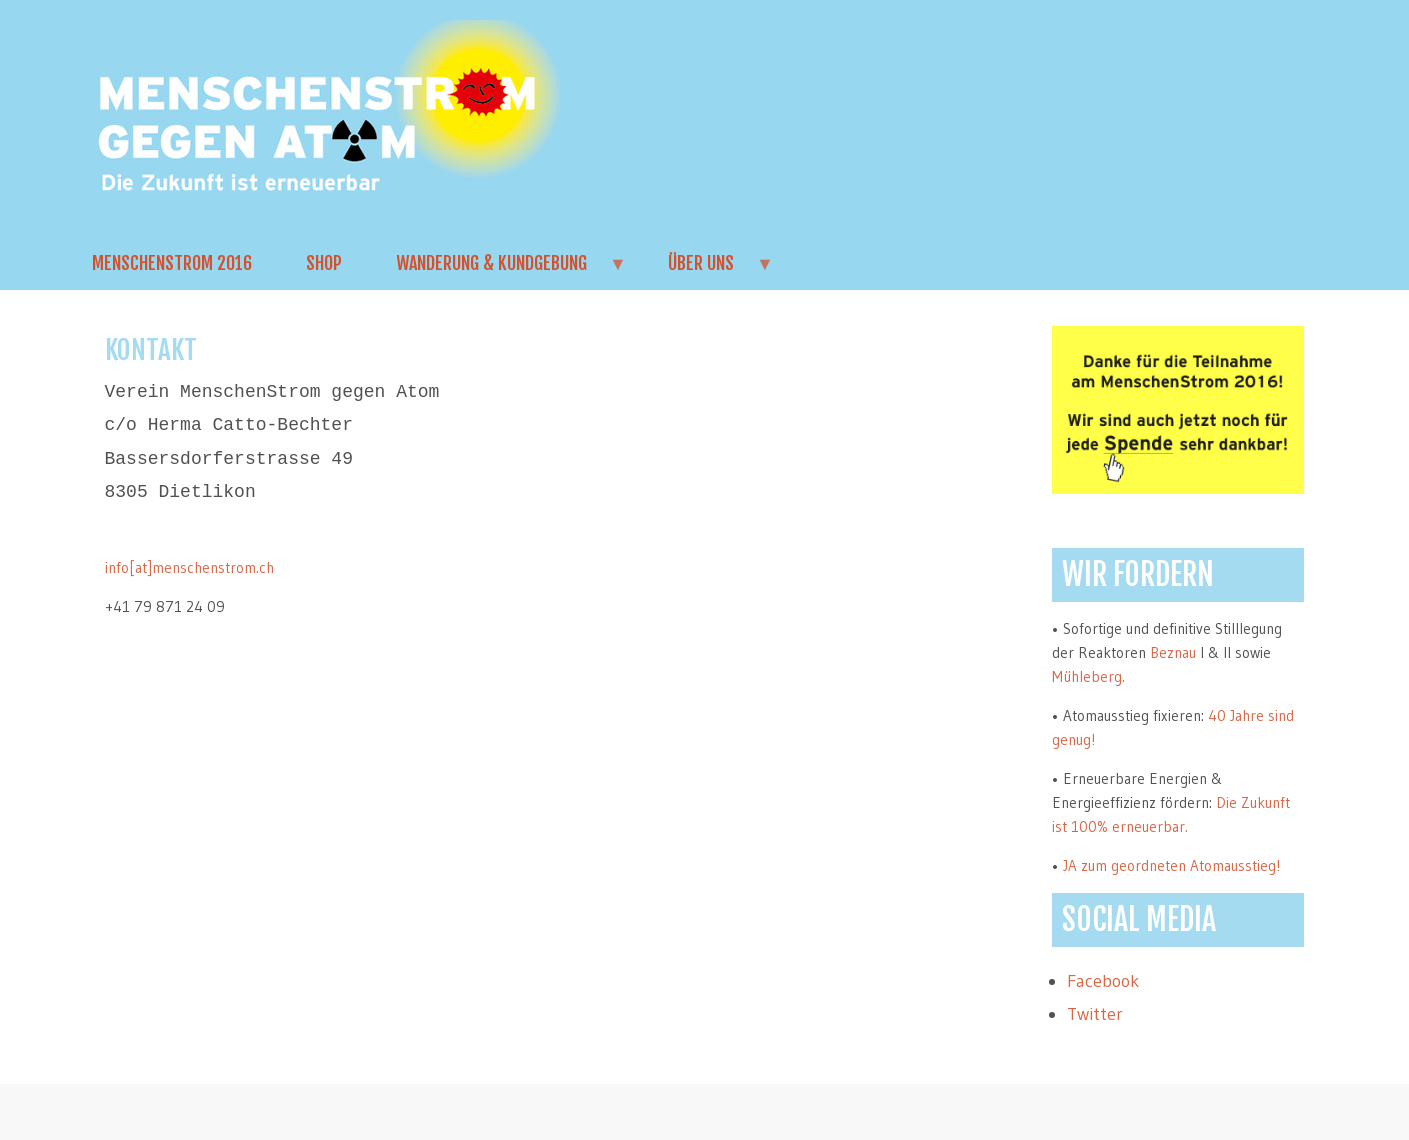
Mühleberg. (1088, 676)
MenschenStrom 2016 (172, 263)
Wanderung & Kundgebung (498, 271)
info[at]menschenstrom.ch (189, 567)
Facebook (1103, 981)
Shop (324, 263)
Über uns (708, 271)
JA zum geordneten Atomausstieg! (1171, 865)
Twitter (1095, 1014)
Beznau (1173, 652)
